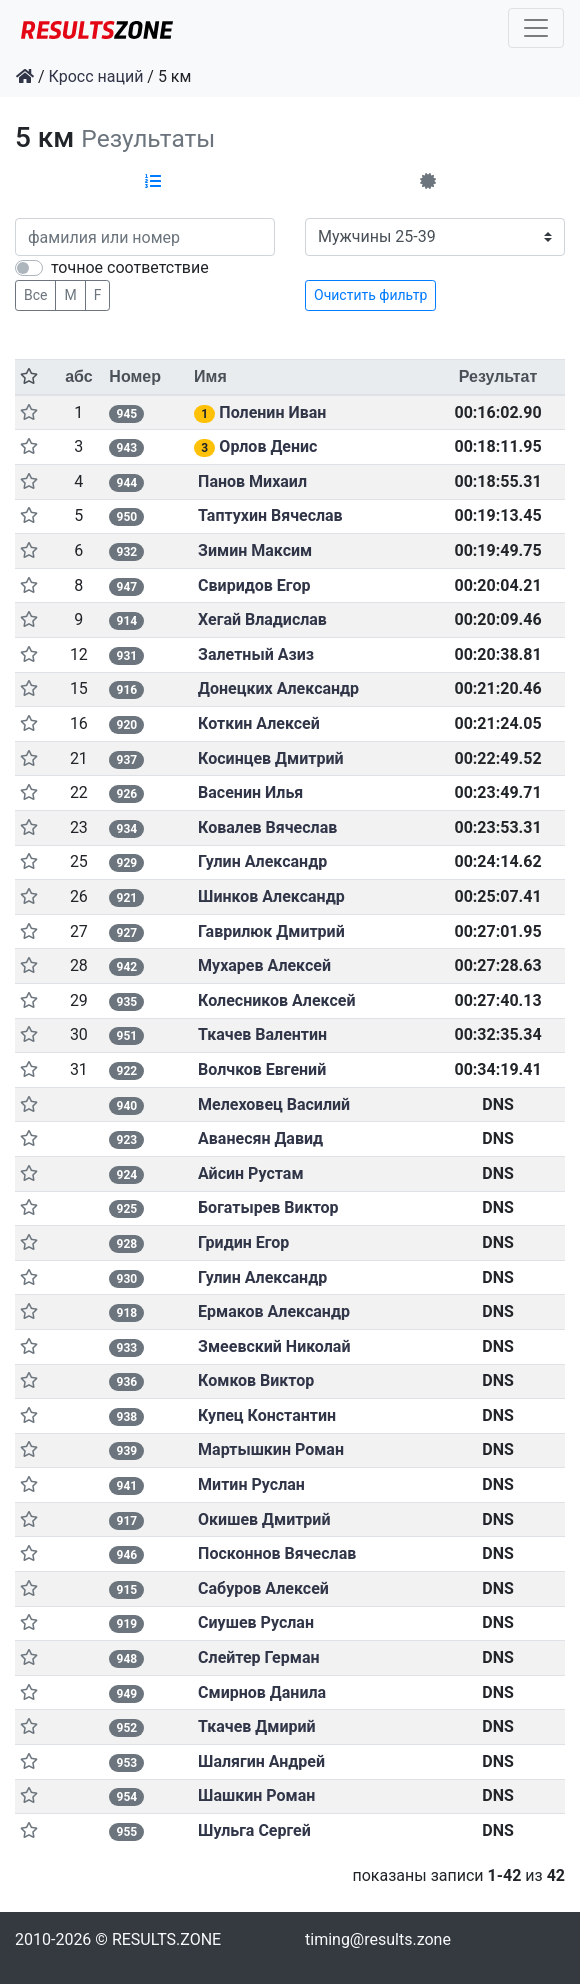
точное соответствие (130, 267)
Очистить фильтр (370, 295)
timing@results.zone (378, 1939)
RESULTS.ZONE (166, 1939)
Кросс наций (96, 76)
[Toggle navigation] (536, 28)
